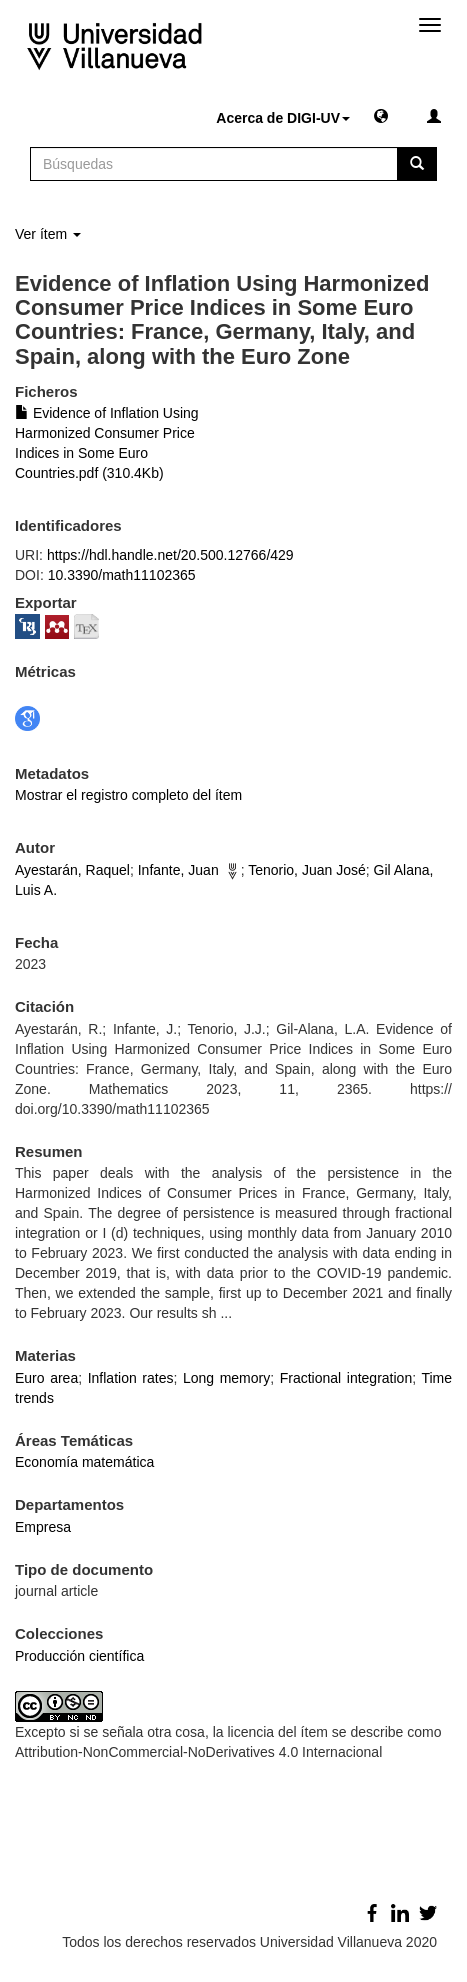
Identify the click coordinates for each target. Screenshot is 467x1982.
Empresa (43, 1527)
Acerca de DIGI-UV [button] (283, 118)
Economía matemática (84, 1462)
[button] (381, 115)
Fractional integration (346, 1378)
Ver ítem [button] (48, 234)
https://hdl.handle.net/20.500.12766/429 (170, 555)
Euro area (46, 1378)
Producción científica (79, 1656)
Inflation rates (131, 1378)
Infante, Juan (178, 870)
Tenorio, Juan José (307, 870)
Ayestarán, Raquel (72, 870)
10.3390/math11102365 (122, 575)
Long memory (226, 1378)
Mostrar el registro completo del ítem (128, 795)
